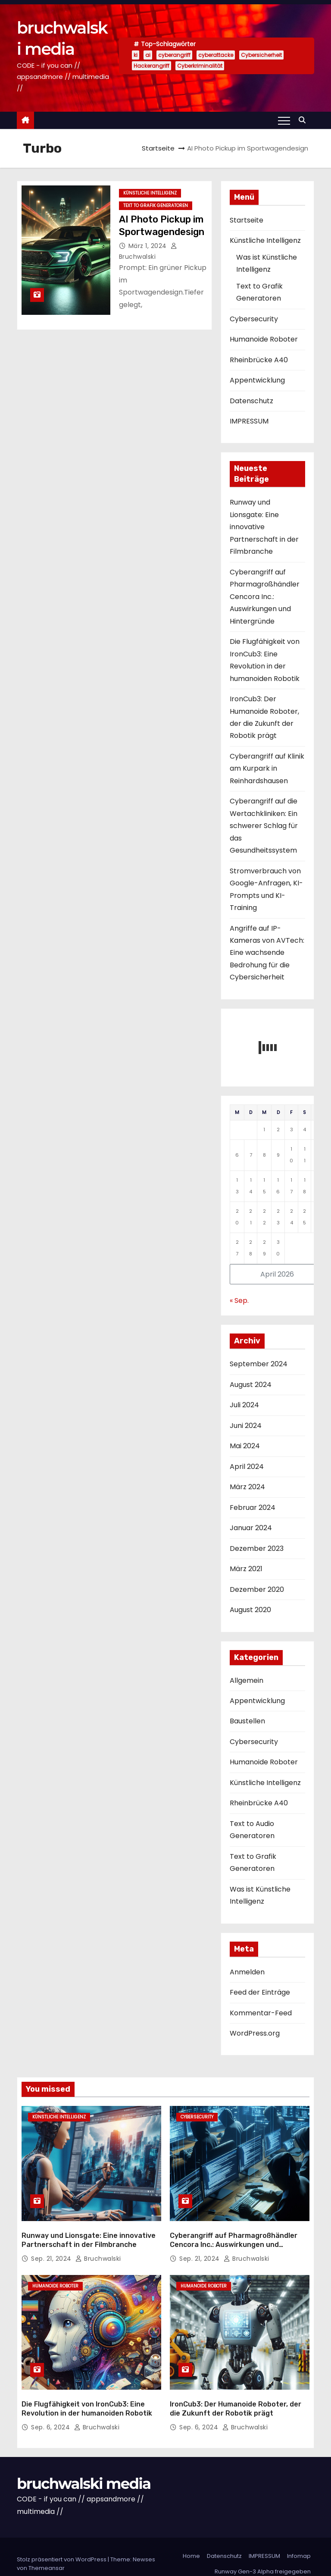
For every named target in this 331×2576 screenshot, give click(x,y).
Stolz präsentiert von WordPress (62, 2545)
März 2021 (246, 1569)
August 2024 (251, 1385)
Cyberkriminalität (199, 65)
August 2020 (250, 1610)
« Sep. (239, 1300)
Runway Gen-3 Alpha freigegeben (263, 2557)
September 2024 (258, 1364)
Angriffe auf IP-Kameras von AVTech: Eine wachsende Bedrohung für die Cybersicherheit (267, 952)
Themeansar (46, 2554)
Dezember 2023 (257, 1548)
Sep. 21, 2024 (52, 2251)
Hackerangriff (151, 65)
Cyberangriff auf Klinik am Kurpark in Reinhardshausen (267, 768)
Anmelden (247, 1972)
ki (135, 55)
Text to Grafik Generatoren (155, 205)
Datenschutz (251, 401)
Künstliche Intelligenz (150, 193)
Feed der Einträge (260, 1992)
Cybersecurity (254, 319)
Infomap (299, 2542)
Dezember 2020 (257, 1589)
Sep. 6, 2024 (51, 2413)
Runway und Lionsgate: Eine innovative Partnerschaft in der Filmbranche (264, 526)
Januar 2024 (251, 1528)
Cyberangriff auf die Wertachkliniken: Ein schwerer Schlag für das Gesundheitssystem (264, 825)
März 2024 (247, 1487)
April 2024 (247, 1467)
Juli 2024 (244, 1405)
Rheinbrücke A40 (259, 360)
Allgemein (246, 1680)
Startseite (158, 148)
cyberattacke (215, 55)
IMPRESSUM (249, 421)
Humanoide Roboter (264, 339)
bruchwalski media (83, 2469)
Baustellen (247, 1721)
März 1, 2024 (148, 246)
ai (147, 55)
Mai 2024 (245, 1446)
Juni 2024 (246, 1426)
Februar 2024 (252, 1507)
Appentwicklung (257, 380)
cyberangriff (174, 55)
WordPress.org (255, 2033)
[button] (304, 120)
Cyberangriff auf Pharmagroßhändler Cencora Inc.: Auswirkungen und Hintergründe (265, 596)
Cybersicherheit (261, 55)
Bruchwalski (98, 2251)
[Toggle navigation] (284, 120)
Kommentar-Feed (261, 2013)
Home (191, 2542)
